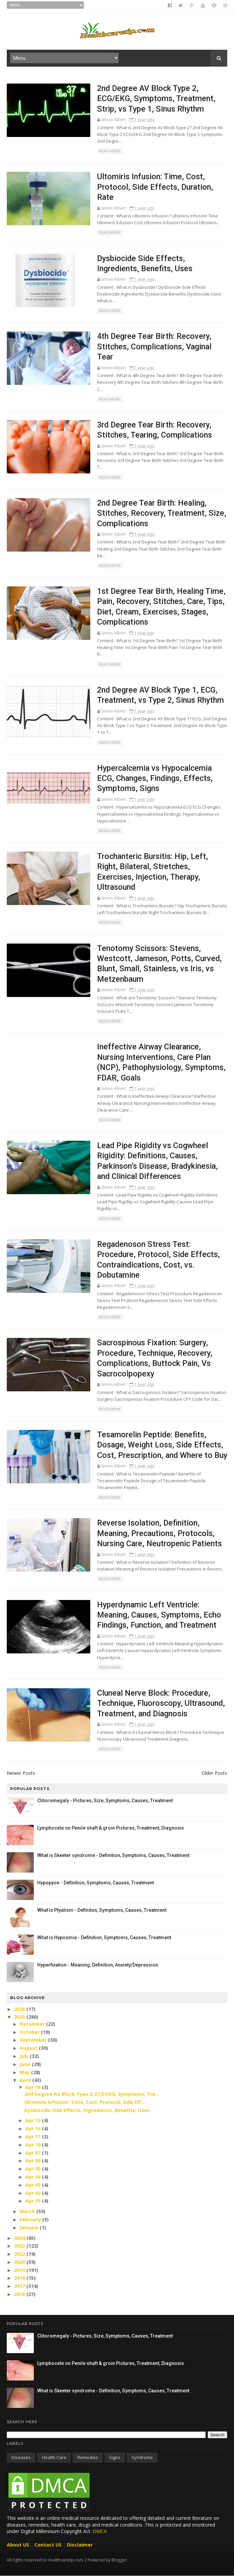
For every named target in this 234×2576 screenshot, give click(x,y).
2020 (20, 2262)
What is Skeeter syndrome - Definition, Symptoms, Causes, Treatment (113, 1855)
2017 (20, 2286)
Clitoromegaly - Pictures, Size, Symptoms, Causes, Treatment (105, 1800)
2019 (20, 2270)
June (26, 2064)
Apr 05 (33, 2168)
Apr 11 (33, 2136)
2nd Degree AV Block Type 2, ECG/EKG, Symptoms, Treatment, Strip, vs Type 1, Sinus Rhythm (156, 99)
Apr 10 (33, 2144)
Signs (114, 2457)
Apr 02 (33, 2193)
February (31, 2219)
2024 (20, 2238)
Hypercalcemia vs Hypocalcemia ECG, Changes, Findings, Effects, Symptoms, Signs (155, 778)
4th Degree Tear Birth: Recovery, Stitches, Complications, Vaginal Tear (154, 346)
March (28, 2211)
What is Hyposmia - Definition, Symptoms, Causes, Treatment (104, 1937)
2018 (20, 2278)
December (33, 2024)
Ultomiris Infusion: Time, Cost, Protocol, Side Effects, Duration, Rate (155, 187)
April (26, 2080)
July (25, 2056)
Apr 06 (33, 2160)
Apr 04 (33, 2177)
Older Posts (214, 1773)
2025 (20, 2017)
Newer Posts (21, 1773)
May (25, 2072)
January (30, 2227)
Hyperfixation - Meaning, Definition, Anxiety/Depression (97, 1965)
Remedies (87, 2457)
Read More (110, 151)
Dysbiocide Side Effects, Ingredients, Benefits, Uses (87, 2110)
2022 (20, 2254)
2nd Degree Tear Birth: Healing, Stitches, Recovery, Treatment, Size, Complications (161, 513)
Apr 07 (33, 2153)
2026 (20, 2009)
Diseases (21, 2457)
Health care (54, 2457)
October (30, 2032)
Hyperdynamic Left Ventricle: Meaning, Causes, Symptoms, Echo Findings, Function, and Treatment (159, 1615)
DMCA (100, 2531)
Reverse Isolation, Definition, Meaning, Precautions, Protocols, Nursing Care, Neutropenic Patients (159, 1533)
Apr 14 (33, 2128)
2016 (20, 2294)
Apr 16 (33, 2087)
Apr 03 (33, 2185)
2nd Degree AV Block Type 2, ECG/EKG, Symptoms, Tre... (91, 2094)
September (34, 2040)
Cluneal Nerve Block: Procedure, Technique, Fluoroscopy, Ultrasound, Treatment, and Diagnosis (161, 1703)
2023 (20, 2246)
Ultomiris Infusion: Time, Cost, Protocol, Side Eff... (84, 2102)
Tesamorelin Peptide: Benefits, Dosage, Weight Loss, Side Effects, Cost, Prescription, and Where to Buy (162, 1445)
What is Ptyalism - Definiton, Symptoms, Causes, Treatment (101, 1910)
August (29, 2048)
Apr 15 (33, 2120)
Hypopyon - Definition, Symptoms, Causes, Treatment (95, 1882)
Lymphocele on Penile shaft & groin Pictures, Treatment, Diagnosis (110, 1828)
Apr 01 (33, 2201)
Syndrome (142, 2457)
